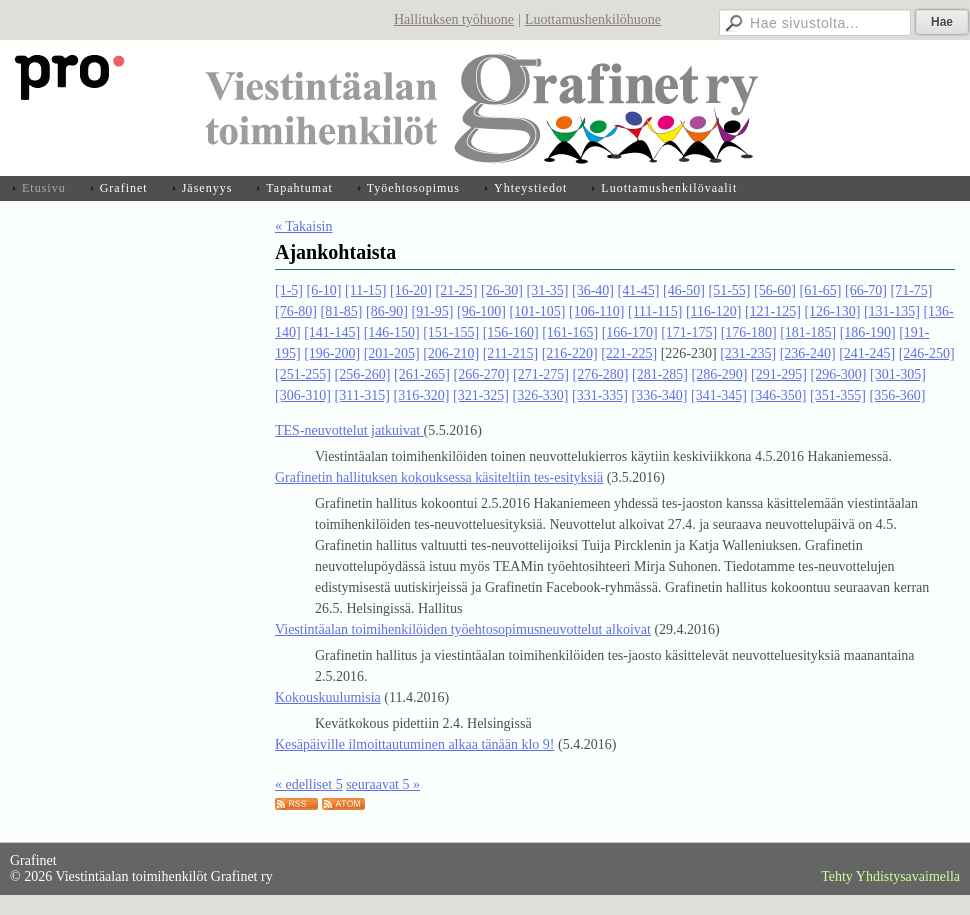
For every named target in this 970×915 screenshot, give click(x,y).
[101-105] (538, 311)
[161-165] (570, 332)
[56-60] (775, 290)
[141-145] (332, 332)
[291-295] (779, 374)
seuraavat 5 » (383, 784)
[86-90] (387, 311)
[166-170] (630, 332)
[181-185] (808, 332)
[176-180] (749, 332)
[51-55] (729, 290)
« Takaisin (303, 226)
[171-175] (689, 332)
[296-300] (839, 374)
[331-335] (600, 395)
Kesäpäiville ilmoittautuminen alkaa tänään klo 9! (415, 744)
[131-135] (892, 311)
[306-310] (303, 395)
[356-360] (897, 395)
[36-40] (593, 290)
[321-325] (481, 395)
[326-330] (540, 395)
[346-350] (778, 395)
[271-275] (541, 374)
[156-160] (511, 332)
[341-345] (719, 395)
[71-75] (911, 290)
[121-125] (773, 311)
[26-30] (502, 290)
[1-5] (289, 290)
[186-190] (868, 332)
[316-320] (421, 395)
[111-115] (655, 311)
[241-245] (867, 353)
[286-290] (720, 374)
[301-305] (898, 374)
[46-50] (684, 290)
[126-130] (832, 311)
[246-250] (927, 353)
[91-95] (433, 311)
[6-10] (324, 290)
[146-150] (392, 332)
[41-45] (638, 290)
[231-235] (748, 353)
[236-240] (808, 353)
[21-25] (456, 290)
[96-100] (481, 311)
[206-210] (451, 353)
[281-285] (660, 374)
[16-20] (411, 290)
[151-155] (451, 332)
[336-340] (659, 395)
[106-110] (596, 311)
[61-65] (820, 290)
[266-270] (482, 374)
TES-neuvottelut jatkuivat (349, 430)
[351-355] (838, 395)
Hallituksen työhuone (454, 19)
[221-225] (629, 353)
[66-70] (866, 290)
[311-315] (362, 395)
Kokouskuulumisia (328, 697)
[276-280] (601, 374)
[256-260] (363, 374)
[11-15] (365, 290)
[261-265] (422, 374)
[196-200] (332, 353)
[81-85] (342, 311)
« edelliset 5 (309, 784)
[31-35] (547, 290)
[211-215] (510, 353)
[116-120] (713, 311)
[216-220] (570, 353)
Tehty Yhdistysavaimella (890, 876)
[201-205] (392, 353)
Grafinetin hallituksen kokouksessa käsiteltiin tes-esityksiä (439, 477)
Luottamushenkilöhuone (593, 19)
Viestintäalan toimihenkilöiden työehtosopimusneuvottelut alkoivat (463, 629)
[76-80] (296, 311)
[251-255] (303, 374)
